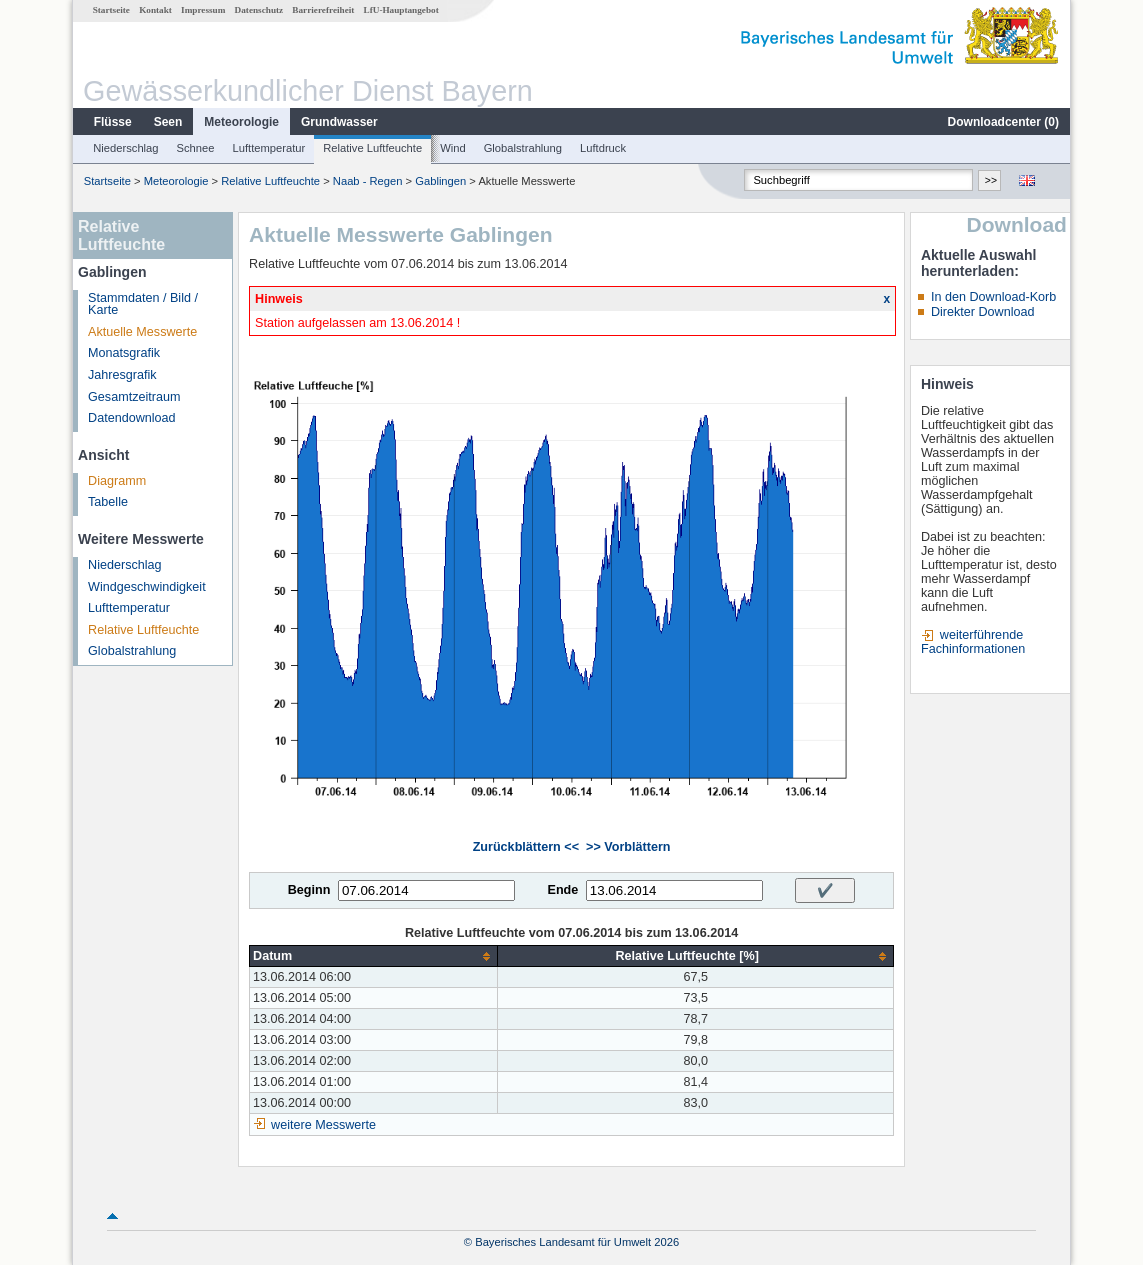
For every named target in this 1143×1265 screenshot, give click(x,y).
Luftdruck (603, 148)
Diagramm (117, 481)
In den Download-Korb (993, 297)
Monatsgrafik (124, 353)
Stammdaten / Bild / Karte (143, 304)
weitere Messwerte (323, 1125)
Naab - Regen (368, 181)
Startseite (111, 10)
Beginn (309, 890)
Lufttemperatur (268, 148)
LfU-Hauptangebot (401, 10)
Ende (562, 890)
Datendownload (132, 418)
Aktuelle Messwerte (142, 332)
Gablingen (440, 181)
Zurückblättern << (526, 847)
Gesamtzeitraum (134, 397)
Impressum (203, 10)
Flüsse (113, 122)
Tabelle (108, 502)
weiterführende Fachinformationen (973, 642)
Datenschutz (259, 10)
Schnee (196, 148)
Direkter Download (983, 312)
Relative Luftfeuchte (372, 148)
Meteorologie (241, 122)
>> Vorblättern (628, 847)
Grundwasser (339, 122)
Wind (453, 148)
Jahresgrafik (122, 375)
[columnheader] (374, 956)
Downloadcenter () (1003, 122)
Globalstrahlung (523, 148)
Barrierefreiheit (323, 10)
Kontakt (155, 10)
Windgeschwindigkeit (147, 587)
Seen (168, 122)
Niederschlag (125, 148)
